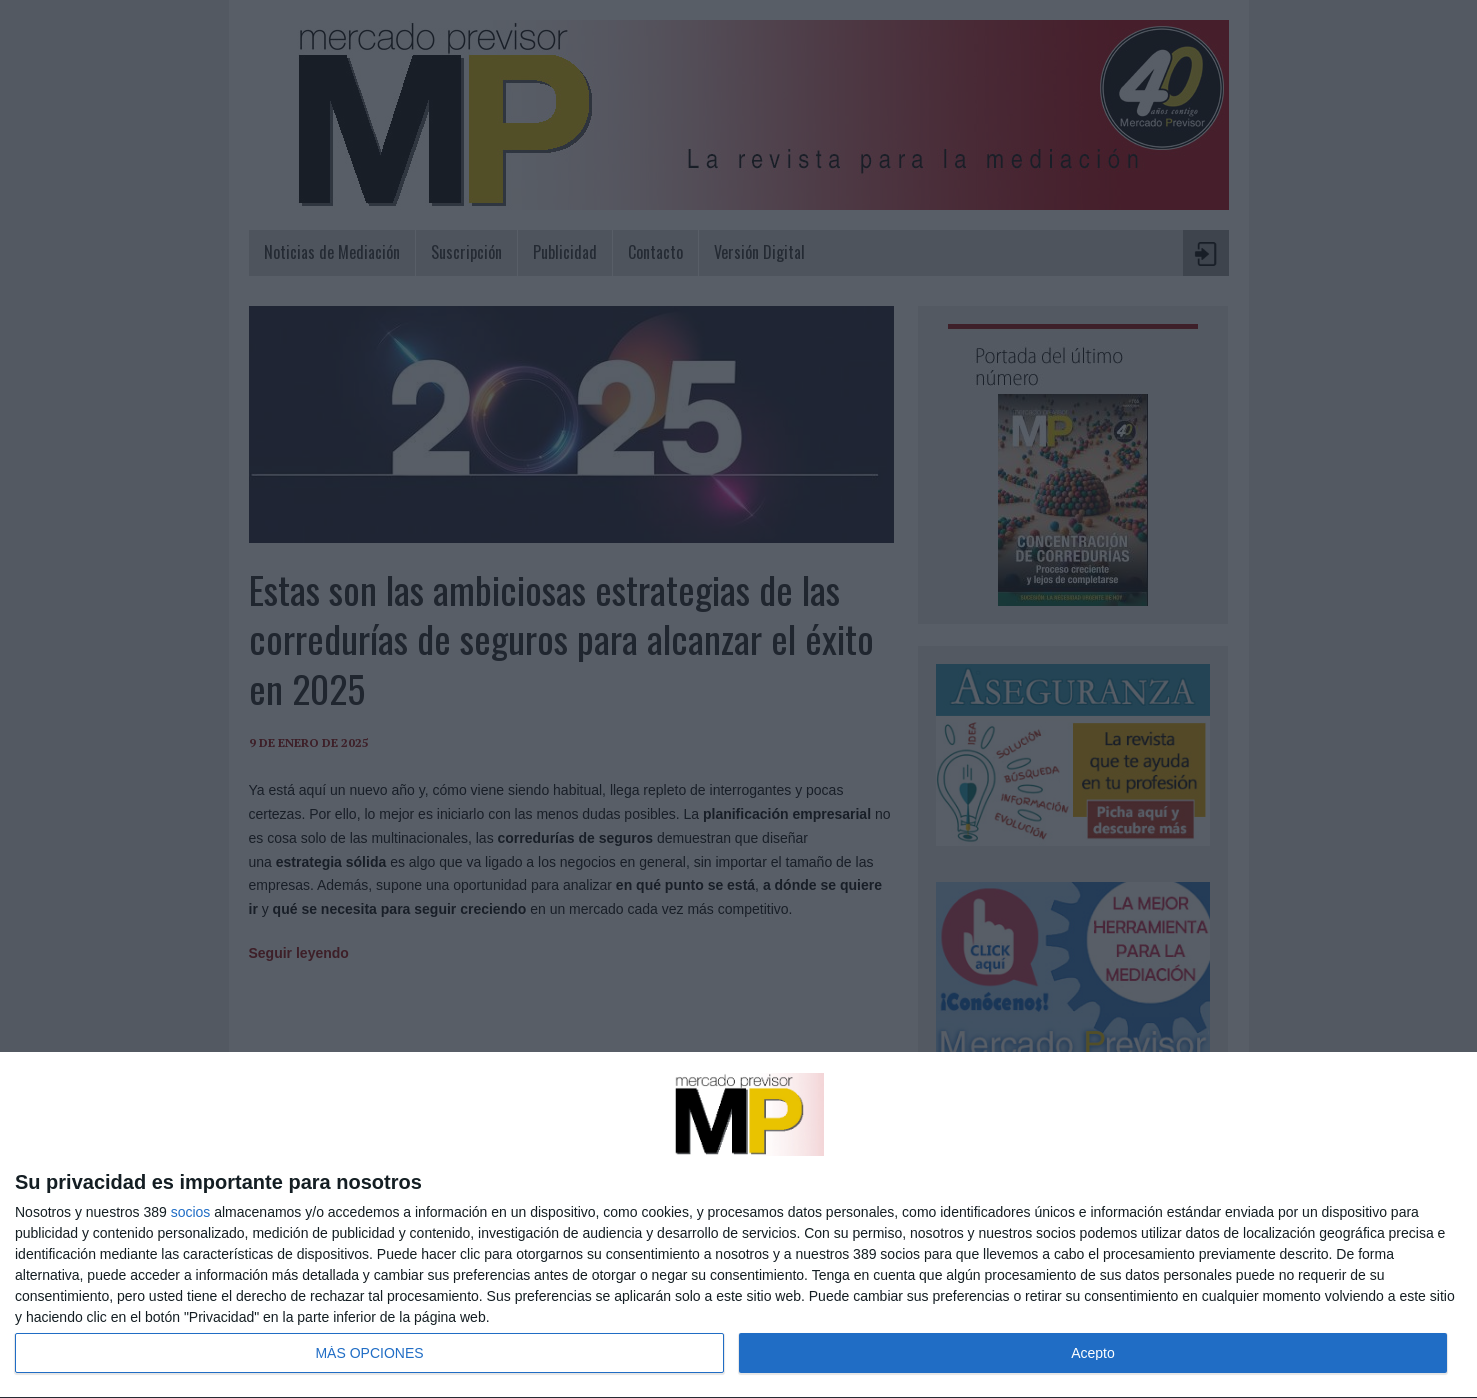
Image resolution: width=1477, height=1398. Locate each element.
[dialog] (738, 1225)
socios (191, 1212)
